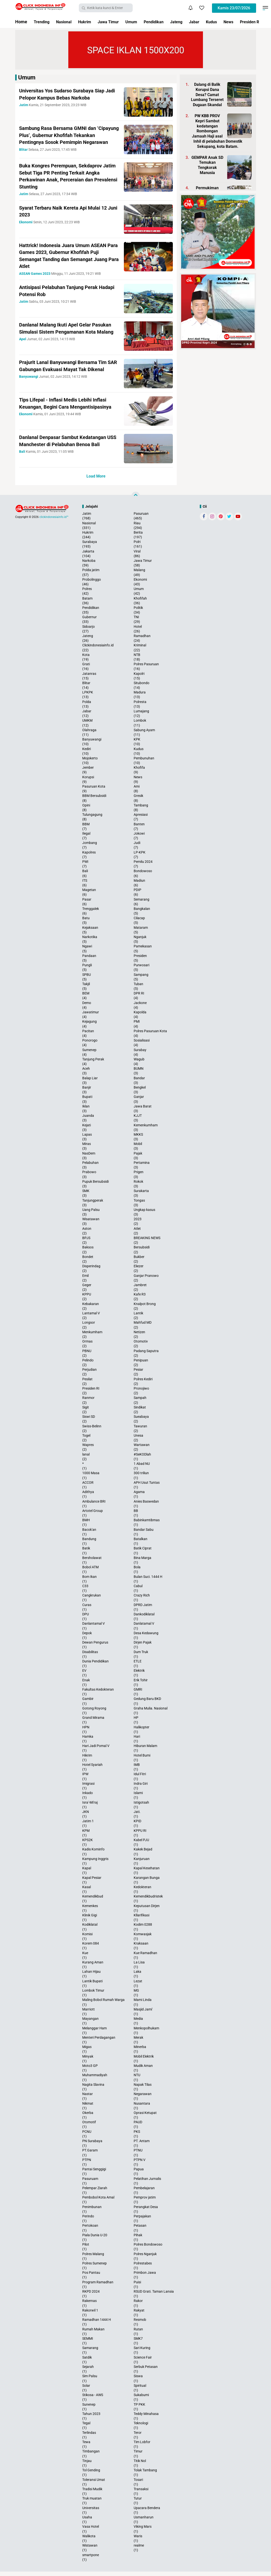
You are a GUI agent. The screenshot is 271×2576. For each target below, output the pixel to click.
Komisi (87, 1938)
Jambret (140, 1289)
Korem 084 (90, 1948)
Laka (137, 1976)
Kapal (86, 1873)
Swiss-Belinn (91, 1431)
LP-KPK (139, 857)
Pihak (138, 2239)
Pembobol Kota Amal (98, 2202)
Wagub (139, 1064)
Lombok (140, 725)
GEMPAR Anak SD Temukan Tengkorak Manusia (207, 165)
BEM (85, 998)
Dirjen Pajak (143, 1647)
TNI (136, 622)
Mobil (138, 1148)
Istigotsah (141, 1807)
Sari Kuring (142, 2352)
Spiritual (140, 2390)
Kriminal (140, 650)
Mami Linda (143, 2004)
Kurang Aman (92, 1967)
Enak (86, 1684)
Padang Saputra (146, 1355)
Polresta (140, 706)
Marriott (88, 2014)
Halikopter (141, 1732)
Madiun (139, 885)
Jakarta (88, 556)
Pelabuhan (90, 1167)
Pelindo (88, 1365)
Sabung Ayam (144, 734)
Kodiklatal (89, 1929)
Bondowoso (143, 876)
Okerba (87, 2117)
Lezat (138, 1985)
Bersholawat (92, 1562)
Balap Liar (90, 1082)
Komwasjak (143, 1938)
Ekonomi (140, 584)
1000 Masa (90, 1478)
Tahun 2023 (91, 2418)
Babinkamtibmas (147, 1525)
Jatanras (89, 678)
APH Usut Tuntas (147, 1487)
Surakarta (141, 1195)
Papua (139, 2174)
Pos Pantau (91, 2277)
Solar (86, 2390)
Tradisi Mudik (92, 2493)
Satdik (87, 2362)
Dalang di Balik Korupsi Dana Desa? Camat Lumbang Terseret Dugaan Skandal (207, 94)
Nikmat (87, 2108)
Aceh (86, 1073)
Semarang (141, 904)
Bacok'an (89, 1534)
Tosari (138, 2484)
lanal (86, 1459)
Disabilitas (90, 1656)
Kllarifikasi (141, 1920)
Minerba (140, 2051)
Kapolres (89, 857)
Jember (88, 772)
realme (139, 2550)
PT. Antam (142, 2146)
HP (136, 1722)
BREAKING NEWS (147, 1242)
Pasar (86, 904)
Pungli (87, 970)
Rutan (138, 2334)
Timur (138, 2456)
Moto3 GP (90, 2070)
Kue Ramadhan (145, 1957)
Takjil (86, 988)
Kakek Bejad (143, 1854)
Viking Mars (143, 2531)
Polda (86, 706)
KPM (86, 1835)
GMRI (138, 1694)
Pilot (85, 2249)
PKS (137, 2136)
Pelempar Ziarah (94, 2192)
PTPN (86, 2164)
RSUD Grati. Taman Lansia (154, 2296)
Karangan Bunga (147, 1882)
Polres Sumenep (94, 2268)
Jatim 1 (88, 1826)
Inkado (87, 1797)
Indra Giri (141, 1788)
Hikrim (87, 1760)
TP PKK (139, 2409)
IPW (85, 1779)
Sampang (141, 979)
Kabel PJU (141, 1845)
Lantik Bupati (92, 1985)
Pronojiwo (141, 1393)
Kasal (86, 1891)
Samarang (90, 2352)
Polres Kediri (143, 1383)
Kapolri (139, 678)
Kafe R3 (140, 1299)
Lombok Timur (93, 1995)
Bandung (89, 1544)
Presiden (140, 960)
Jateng (190, 21)
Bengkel (140, 1092)
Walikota (88, 2540)
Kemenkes (90, 1910)
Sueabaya (141, 1421)
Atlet (137, 1233)
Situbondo (141, 687)
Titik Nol (140, 2465)
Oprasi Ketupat (145, 2117)
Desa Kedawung (146, 1637)
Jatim (86, 518)
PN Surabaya (92, 2146)
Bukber (139, 1261)
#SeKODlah (142, 1459)
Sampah (140, 1402)
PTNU (138, 2155)
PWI (85, 866)
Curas (86, 1609)
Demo (86, 1007)
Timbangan (91, 2456)
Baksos (88, 1252)
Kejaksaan (90, 932)
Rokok (138, 1186)
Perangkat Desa (146, 2211)
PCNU (86, 2136)
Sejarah (88, 2371)
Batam (87, 603)
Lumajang (141, 716)
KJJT (138, 1120)
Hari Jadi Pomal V (95, 1750)
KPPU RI (140, 1835)
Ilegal (86, 838)
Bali (85, 876)
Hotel (138, 631)
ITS (84, 885)
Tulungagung (92, 819)
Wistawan (89, 2550)
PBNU (86, 1355)
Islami (138, 1797)
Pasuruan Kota (93, 791)
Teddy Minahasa (146, 2418)
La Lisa (139, 1967)
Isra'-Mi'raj (90, 1807)
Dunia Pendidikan (95, 1666)
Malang (139, 575)
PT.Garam (90, 2155)
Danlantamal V (93, 1628)
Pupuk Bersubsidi (95, 1186)
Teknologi (141, 2428)
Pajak (138, 1158)
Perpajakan (142, 2221)
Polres (87, 593)
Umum (140, 21)
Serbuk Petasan (146, 2371)
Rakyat (139, 2315)
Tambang (141, 810)
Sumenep (89, 1054)
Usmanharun (143, 2522)
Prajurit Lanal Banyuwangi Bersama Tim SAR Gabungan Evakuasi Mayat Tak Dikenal (67, 374)
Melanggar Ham (94, 2033)
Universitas (90, 2512)
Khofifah (140, 603)
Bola (137, 1572)
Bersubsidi (142, 1252)
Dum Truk (141, 1656)
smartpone (90, 2559)
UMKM (87, 725)
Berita (138, 537)
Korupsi (88, 781)
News (245, 21)
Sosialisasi (142, 1045)
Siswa (138, 2381)
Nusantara (142, 2108)
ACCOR (88, 1487)
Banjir (86, 1092)
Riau (137, 527)
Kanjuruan (142, 1863)
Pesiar (138, 1374)
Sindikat (140, 1412)
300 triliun (141, 1478)
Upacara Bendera (147, 2512)
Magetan (89, 894)
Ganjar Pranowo (146, 1280)
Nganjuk (140, 941)
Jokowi (139, 838)
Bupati (87, 1101)
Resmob (140, 2324)
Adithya (88, 1496)
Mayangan (90, 2023)
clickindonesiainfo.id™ (54, 521)
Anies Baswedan (146, 1506)
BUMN (138, 1073)
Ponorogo (89, 1045)
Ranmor (88, 1402)
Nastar (87, 2098)
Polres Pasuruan (146, 669)
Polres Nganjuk (145, 2258)
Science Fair (143, 2362)
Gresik (138, 800)
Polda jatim (90, 575)
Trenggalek (90, 913)
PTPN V (139, 2164)
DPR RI (139, 998)
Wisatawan (90, 1224)
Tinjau (87, 2465)
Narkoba (88, 565)
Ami (137, 791)
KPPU (86, 1299)
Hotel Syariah (92, 1769)
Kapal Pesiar (91, 1882)
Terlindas (89, 2437)
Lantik (138, 1318)
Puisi (137, 2286)
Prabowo (89, 1177)
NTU (137, 2080)
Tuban (138, 988)
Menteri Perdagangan (98, 2042)
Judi (137, 847)
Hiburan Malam (145, 1750)
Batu (86, 923)
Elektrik (139, 1675)
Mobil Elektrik (144, 2061)
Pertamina (142, 1167)
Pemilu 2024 (143, 866)
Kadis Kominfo (93, 1854)
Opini (86, 810)
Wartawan (142, 1449)
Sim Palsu (89, 2381)
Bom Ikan (89, 1581)
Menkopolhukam (146, 2033)
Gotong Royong (94, 1713)
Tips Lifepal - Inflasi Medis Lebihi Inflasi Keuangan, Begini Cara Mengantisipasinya (67, 411)
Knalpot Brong (145, 1308)
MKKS (138, 1139)
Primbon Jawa (145, 2277)
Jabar (209, 21)
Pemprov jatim (145, 2202)
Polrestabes (143, 2268)
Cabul (138, 1590)
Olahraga (89, 734)
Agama (139, 1496)
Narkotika (89, 941)
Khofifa (139, 772)
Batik (86, 1553)
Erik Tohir (141, 1684)
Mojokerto (90, 763)
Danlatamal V (144, 1628)
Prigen (138, 1177)
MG (136, 1995)
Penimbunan (92, 2211)
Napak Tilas (143, 2089)
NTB (137, 659)
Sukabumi (141, 2399)
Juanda (88, 1120)
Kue (85, 1957)
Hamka (87, 1741)
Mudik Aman (143, 2070)
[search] (106, 7)
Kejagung (89, 1026)
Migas (87, 2051)
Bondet (87, 1261)
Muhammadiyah (94, 2080)
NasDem (88, 1158)
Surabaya (89, 546)
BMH (86, 1525)
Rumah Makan (93, 2334)
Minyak (87, 2061)
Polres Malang (93, 2258)
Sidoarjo (88, 631)
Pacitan (88, 1035)
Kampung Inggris (95, 1863)
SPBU (86, 979)
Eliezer (138, 1271)
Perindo (88, 2221)
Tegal (86, 2428)
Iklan (86, 1111)
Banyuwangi (91, 744)
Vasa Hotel (90, 2531)
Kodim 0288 (143, 1929)
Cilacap (139, 923)
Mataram (141, 932)
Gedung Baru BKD (147, 1703)
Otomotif (89, 2127)
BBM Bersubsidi (94, 800)
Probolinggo (91, 584)
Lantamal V (91, 1318)
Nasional (67, 21)
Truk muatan (92, 2503)
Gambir (88, 1703)
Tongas (139, 1205)
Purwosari (141, 970)
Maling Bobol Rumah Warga (103, 2004)
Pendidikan (165, 21)
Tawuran (140, 1431)
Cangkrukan (91, 1600)
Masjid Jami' (143, 2014)
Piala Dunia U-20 (94, 2239)
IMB (137, 1769)
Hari (137, 1741)
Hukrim (89, 21)
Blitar (86, 687)
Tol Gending (91, 2475)
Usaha (87, 2522)
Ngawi (87, 951)
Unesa (138, 1440)
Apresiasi (141, 819)
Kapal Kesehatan (147, 1873)
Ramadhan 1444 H (96, 2324)
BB (136, 1515)
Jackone (140, 1007)
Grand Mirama (93, 1722)
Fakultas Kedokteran (98, 1694)
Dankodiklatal (144, 1619)
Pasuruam (90, 2183)
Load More (96, 480)
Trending (42, 21)
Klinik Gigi (89, 1920)
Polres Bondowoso (148, 2249)
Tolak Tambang (145, 2475)
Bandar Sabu (143, 1534)
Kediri (86, 753)
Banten (139, 828)
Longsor (88, 1327)
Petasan (140, 2230)
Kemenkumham (146, 1129)
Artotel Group (92, 1515)
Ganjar (139, 1101)
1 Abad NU (142, 1468)
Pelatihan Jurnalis (147, 2183)
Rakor (138, 2305)
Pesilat (87, 1383)
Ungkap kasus (144, 1214)
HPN (85, 1732)
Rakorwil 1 (90, 2315)
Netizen (139, 1336)
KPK (137, 744)
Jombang (89, 847)
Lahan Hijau (91, 1976)
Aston (86, 1233)
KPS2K (87, 1845)
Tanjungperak (92, 1205)
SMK (85, 1195)
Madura (140, 697)
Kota (86, 659)
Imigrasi (88, 1788)
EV (84, 1675)
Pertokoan (90, 2230)
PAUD (138, 2127)
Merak (138, 2042)
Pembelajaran (144, 2192)
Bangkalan (142, 913)
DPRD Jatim (143, 1609)
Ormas (87, 1346)
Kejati (86, 1129)
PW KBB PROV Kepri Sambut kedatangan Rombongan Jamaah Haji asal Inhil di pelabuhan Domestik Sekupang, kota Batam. (217, 131)
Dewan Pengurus (95, 1647)
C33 (85, 1590)
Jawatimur (90, 1017)
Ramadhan (142, 640)
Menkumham (92, 1336)
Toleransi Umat (93, 2484)
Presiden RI (90, 1393)
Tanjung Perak (93, 1064)
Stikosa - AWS (92, 2399)
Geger (86, 1289)
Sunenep (88, 2409)
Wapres (88, 1449)
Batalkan (140, 1544)
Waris (138, 2540)
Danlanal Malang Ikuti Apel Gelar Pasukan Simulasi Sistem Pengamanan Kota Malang (69, 336)
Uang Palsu (91, 1214)
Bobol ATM (90, 1572)
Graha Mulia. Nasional (150, 1713)
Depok (87, 1637)
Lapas (87, 1139)
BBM (86, 828)
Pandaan (89, 960)
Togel (86, 1440)
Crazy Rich (142, 1600)
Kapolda (140, 1017)
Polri (137, 546)
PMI (137, 1026)
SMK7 (138, 2343)
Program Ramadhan (97, 2286)
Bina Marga (142, 1562)
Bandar (139, 1082)
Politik (138, 612)
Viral (137, 556)
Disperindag (91, 1271)
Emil (85, 1280)
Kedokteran (142, 1891)
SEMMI (87, 2343)
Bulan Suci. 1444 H (148, 1581)
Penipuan (141, 1365)
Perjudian (89, 1374)
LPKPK (87, 697)
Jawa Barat (143, 1111)
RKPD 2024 (91, 2296)
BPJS (86, 1242)
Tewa (86, 2447)
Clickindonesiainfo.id (98, 650)
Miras (86, 1148)
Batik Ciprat (143, 1553)
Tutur (138, 2503)
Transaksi (141, 2493)
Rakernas (89, 2305)
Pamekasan (143, 951)
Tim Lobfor (142, 2447)
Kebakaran (90, 1308)
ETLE (137, 1666)
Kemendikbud (92, 1901)
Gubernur (89, 622)
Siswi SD (88, 1421)
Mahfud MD (143, 1327)
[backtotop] (135, 500)
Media (138, 2023)
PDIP (137, 894)
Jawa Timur (115, 21)
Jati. (137, 1816)
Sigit (85, 1412)
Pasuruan (141, 518)
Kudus (227, 21)
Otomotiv (141, 1346)
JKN (85, 1816)
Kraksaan (141, 1948)
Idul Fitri (140, 1779)
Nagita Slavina (93, 2089)
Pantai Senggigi (94, 2174)
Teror (137, 2437)
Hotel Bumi (142, 1760)
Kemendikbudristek (148, 1901)
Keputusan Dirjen (147, 1910)
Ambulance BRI (94, 1506)
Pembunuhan (144, 763)
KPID (137, 1826)
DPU (85, 1619)
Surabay (140, 1054)
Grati (86, 669)
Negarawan (143, 2098)
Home (21, 21)
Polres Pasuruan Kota (150, 1035)
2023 (137, 1224)
